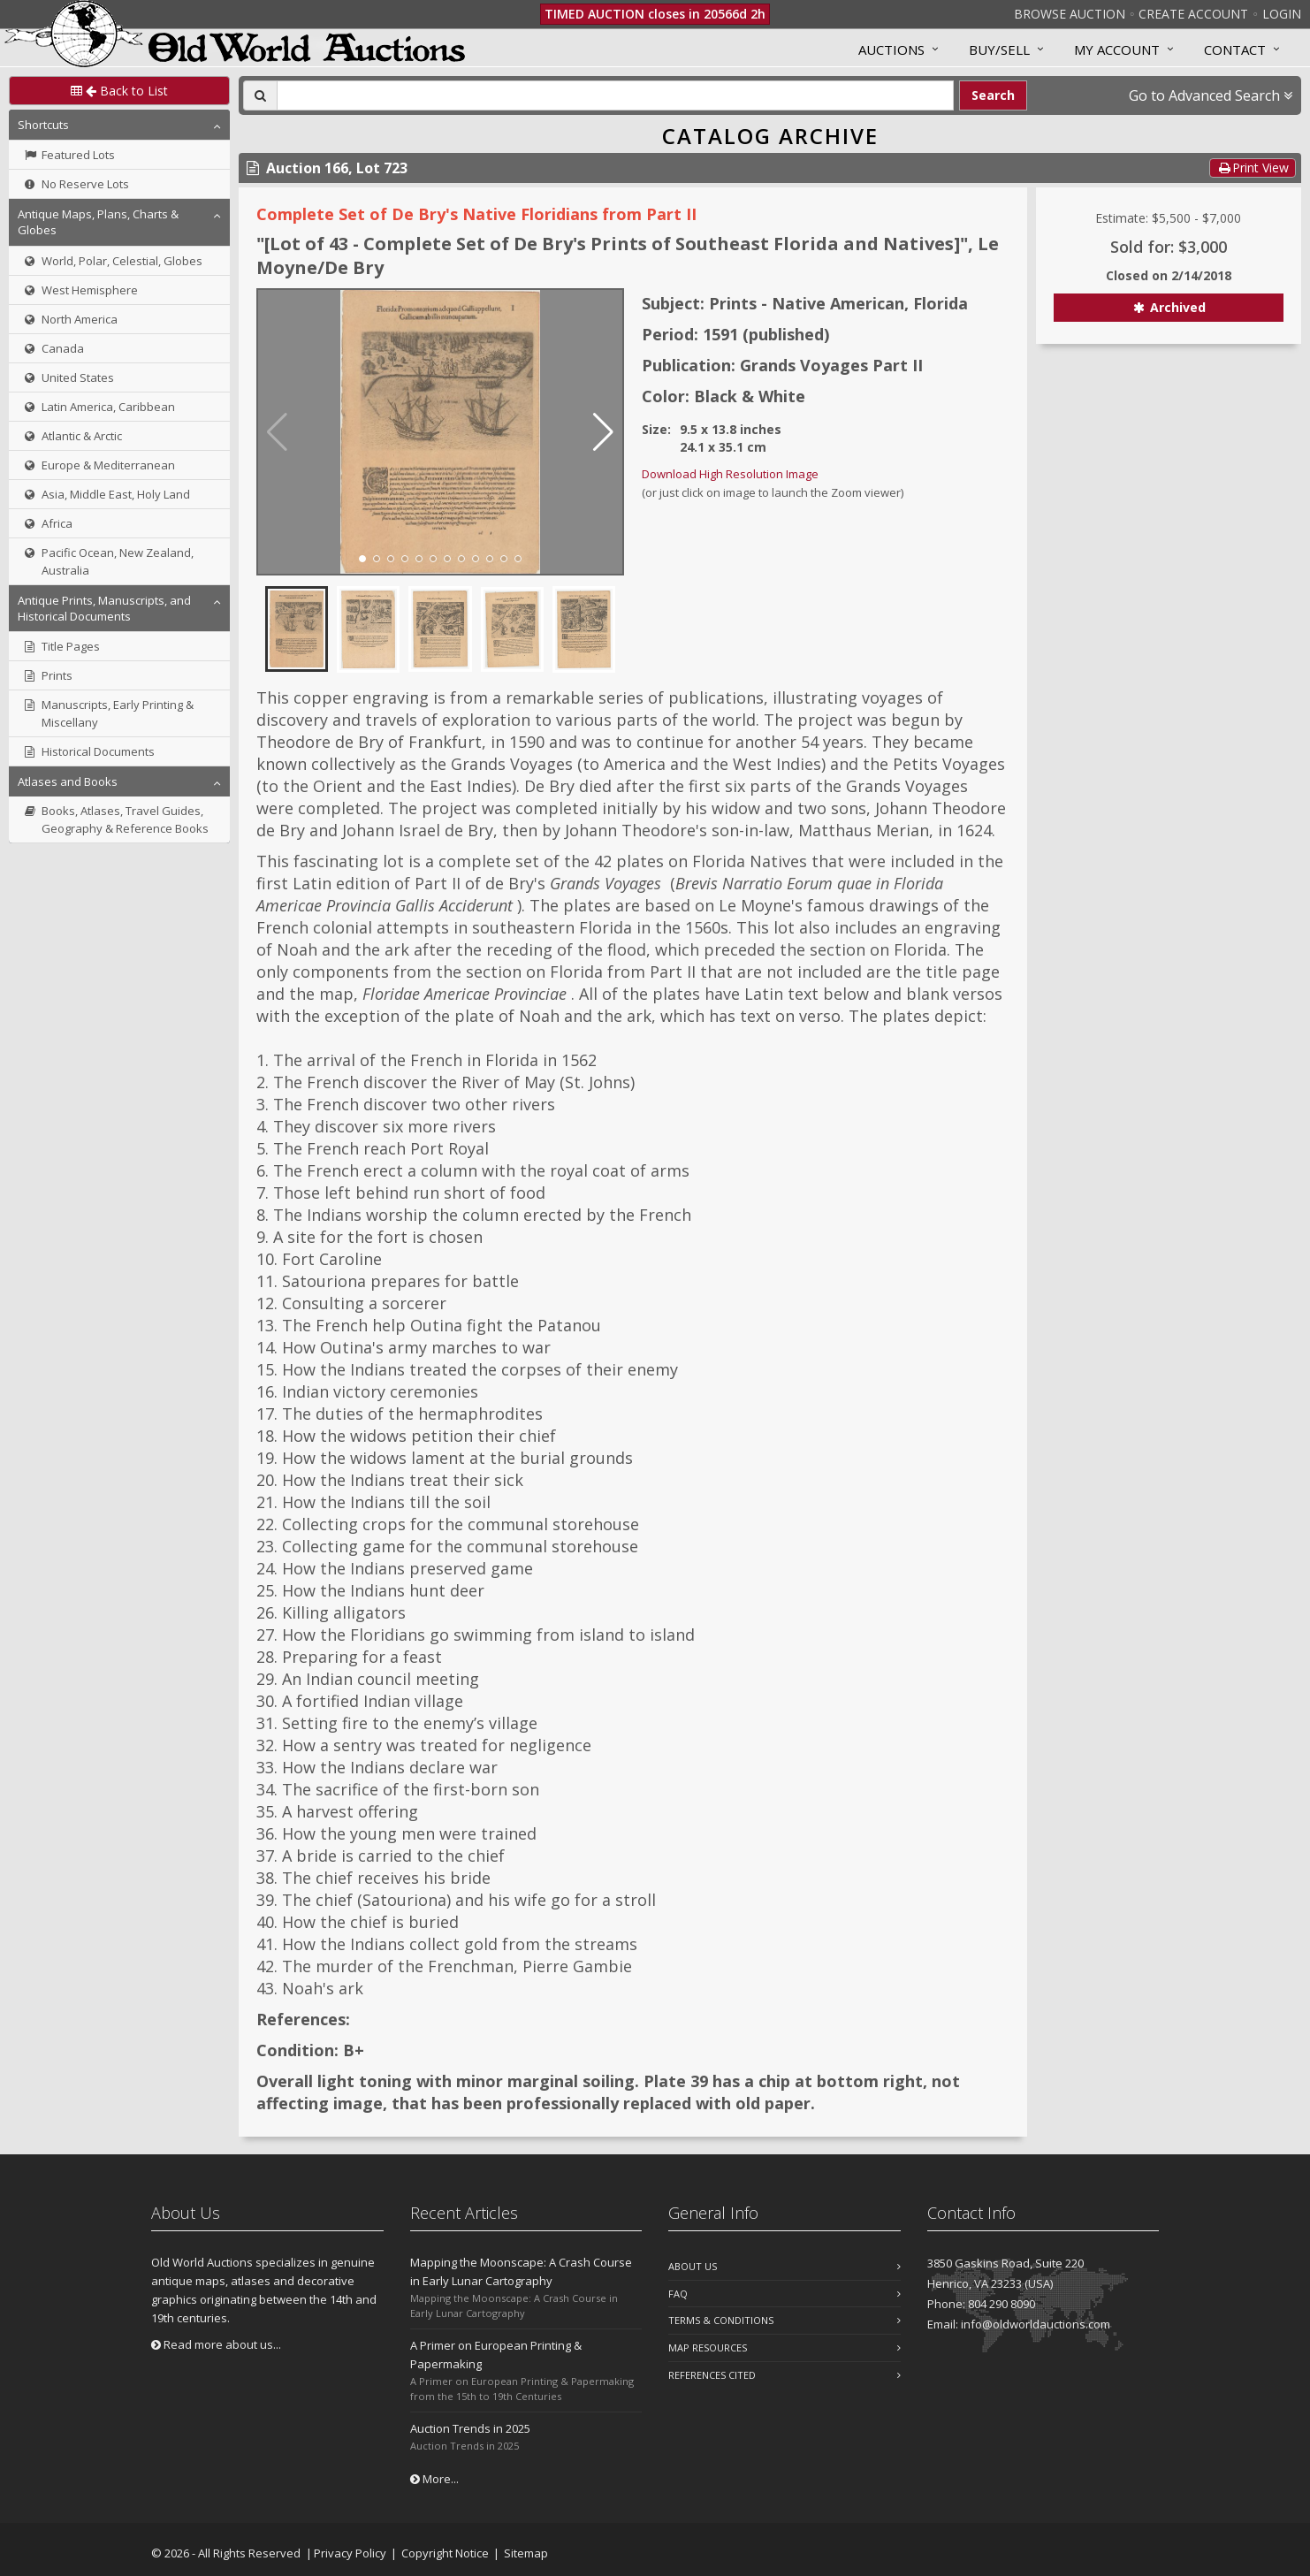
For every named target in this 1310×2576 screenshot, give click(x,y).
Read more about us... (216, 2344)
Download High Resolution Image (730, 474)
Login (1281, 13)
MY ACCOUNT (1117, 49)
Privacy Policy (350, 2553)
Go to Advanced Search (1210, 95)
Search (993, 95)
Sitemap (526, 2553)
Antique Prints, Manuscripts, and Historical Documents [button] (104, 608)
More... (434, 2479)
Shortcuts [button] (43, 125)
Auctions (891, 49)
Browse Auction (1069, 13)
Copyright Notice (445, 2553)
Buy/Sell (999, 49)
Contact (1235, 49)
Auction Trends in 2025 (470, 2428)
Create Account (1193, 13)
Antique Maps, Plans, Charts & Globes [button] (98, 222)
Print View (1252, 167)
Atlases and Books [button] (68, 781)
